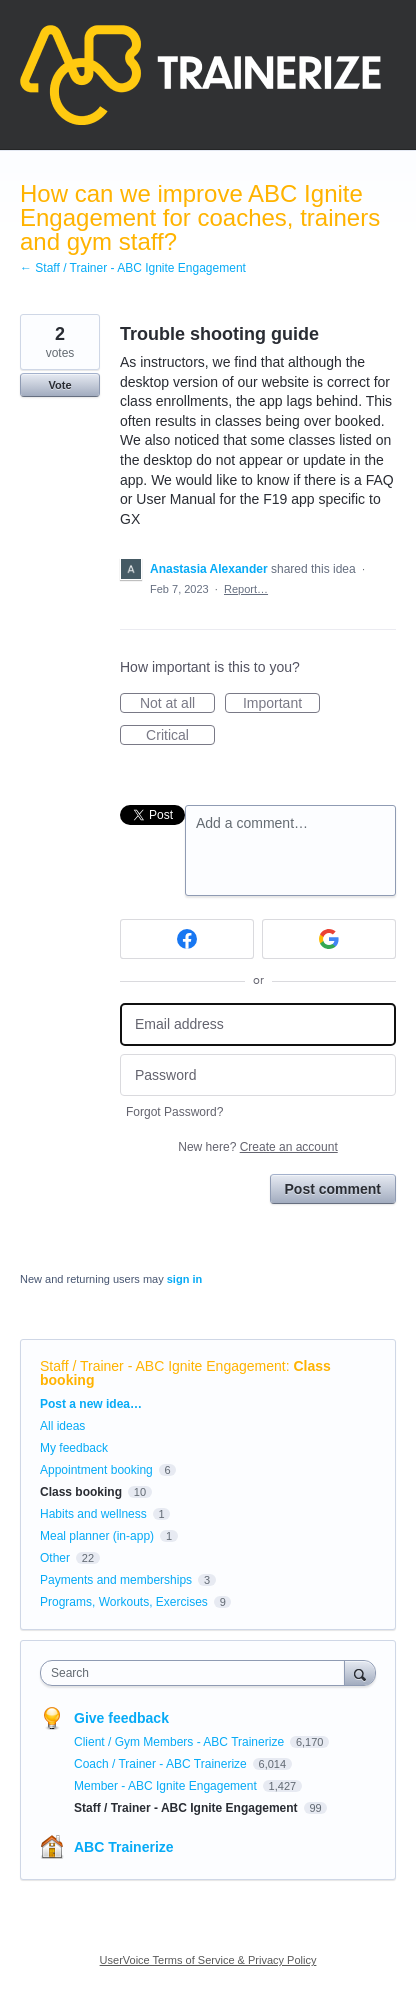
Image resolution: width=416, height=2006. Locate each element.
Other (55, 1558)
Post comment (333, 1189)
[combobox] (197, 1673)
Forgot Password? (174, 1112)
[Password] (258, 1075)
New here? (257, 1147)
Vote (59, 385)
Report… (246, 589)
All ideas (62, 1426)
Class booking (81, 1492)
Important (281, 704)
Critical (180, 736)
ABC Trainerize (124, 1847)
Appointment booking (96, 1470)
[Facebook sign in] (187, 939)
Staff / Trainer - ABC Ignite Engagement (163, 1366)
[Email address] (258, 1024)
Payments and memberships (116, 1580)
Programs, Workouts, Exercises (124, 1602)
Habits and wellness (93, 1514)
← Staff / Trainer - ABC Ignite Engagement (133, 268)
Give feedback (121, 1718)
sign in (184, 1279)
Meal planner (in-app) (97, 1536)
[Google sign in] (329, 939)
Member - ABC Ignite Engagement (167, 1786)
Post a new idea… (91, 1404)
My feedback (74, 1448)
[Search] (360, 1672)
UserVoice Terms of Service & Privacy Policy (208, 1960)
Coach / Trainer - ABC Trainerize (162, 1764)
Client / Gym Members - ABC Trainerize (180, 1742)
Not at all (177, 704)
